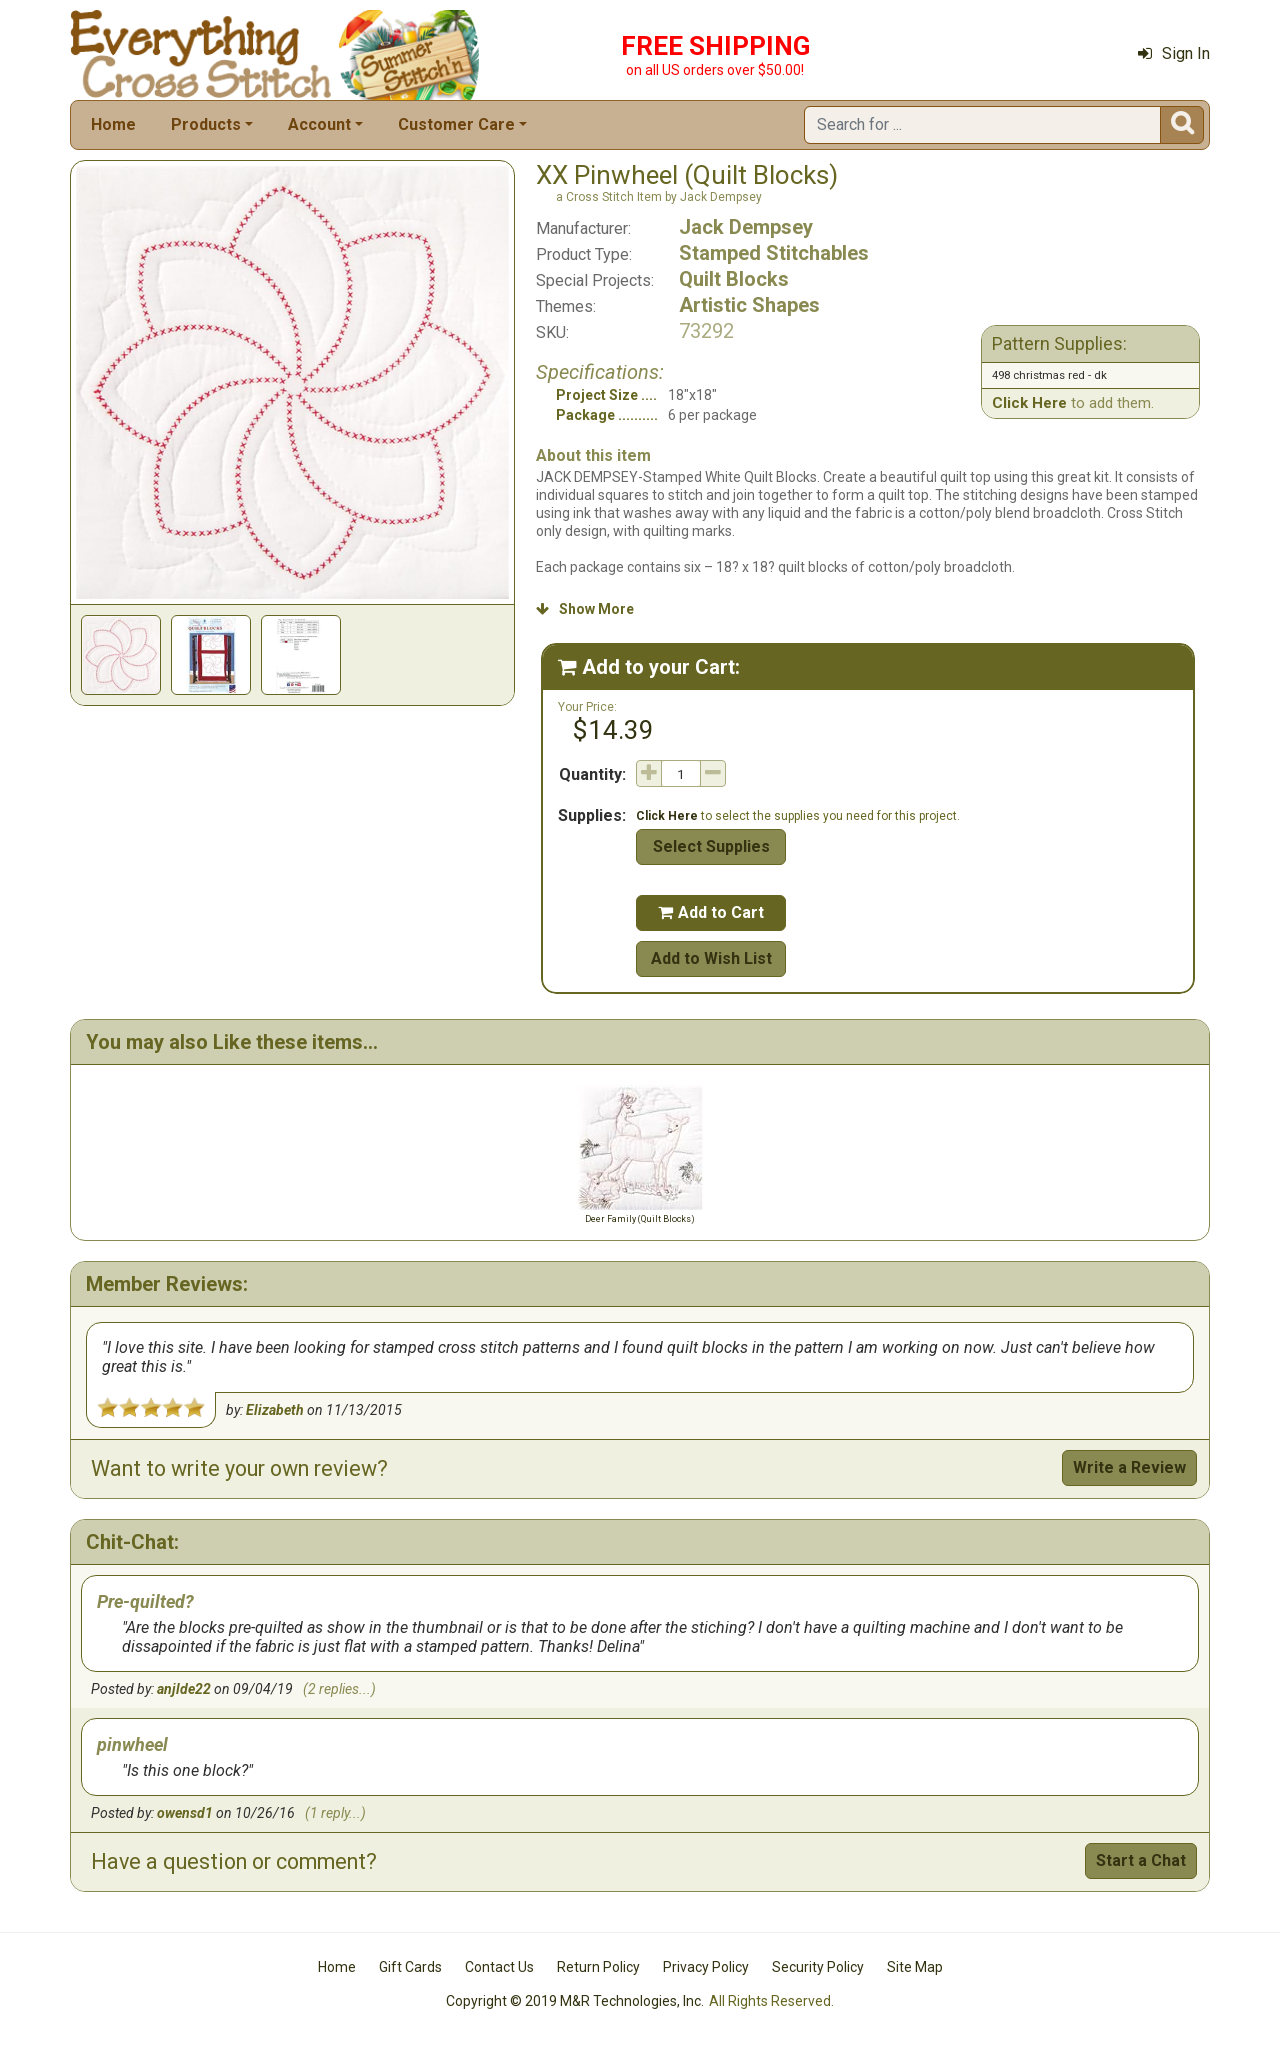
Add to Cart (711, 912)
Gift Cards (410, 1967)
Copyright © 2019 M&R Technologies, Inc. (575, 2001)
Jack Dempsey (746, 227)
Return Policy (598, 1967)
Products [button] (206, 124)
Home (113, 124)
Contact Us (499, 1967)
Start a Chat (1141, 1860)
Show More (585, 609)
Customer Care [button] (456, 124)
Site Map (915, 1967)
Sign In (1174, 53)
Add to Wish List (711, 958)
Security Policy (818, 1967)
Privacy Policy (706, 1967)
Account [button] (319, 124)
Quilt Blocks (734, 279)
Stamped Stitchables (774, 253)
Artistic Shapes (749, 305)
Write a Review (1129, 1467)
